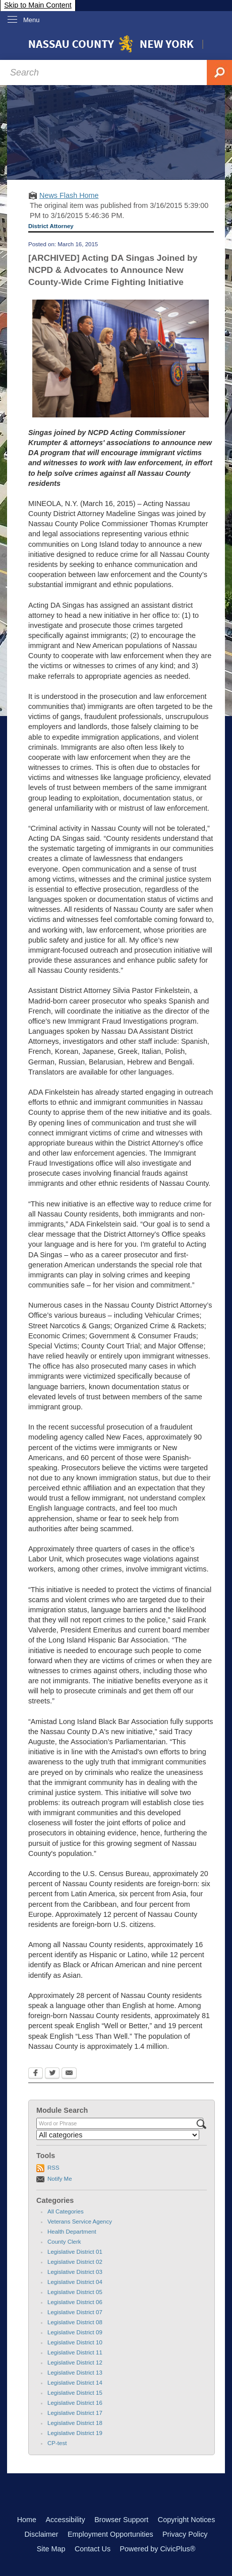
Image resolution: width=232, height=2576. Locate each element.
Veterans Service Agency (79, 2222)
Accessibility (65, 2520)
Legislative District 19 (74, 2433)
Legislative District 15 (74, 2393)
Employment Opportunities (110, 2534)
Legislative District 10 (74, 2342)
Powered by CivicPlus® (157, 2549)
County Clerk (64, 2242)
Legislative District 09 (74, 2332)
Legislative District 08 (74, 2322)
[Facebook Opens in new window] (35, 2074)
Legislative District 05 (74, 2292)
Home (26, 2520)
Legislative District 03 (74, 2272)
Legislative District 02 (74, 2262)
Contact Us (92, 2549)
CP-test (57, 2443)
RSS (53, 2168)
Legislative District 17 (74, 2413)
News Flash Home (69, 195)
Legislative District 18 (74, 2423)
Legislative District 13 (74, 2373)
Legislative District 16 (74, 2403)
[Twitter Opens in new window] (52, 2074)
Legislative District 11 (74, 2352)
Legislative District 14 (74, 2383)
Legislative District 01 (74, 2252)
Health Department (71, 2232)
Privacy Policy (185, 2534)
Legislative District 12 (74, 2362)
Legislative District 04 (74, 2282)
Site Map (51, 2549)
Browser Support (121, 2520)
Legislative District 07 (74, 2312)
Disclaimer (41, 2534)
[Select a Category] (117, 2135)
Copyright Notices (186, 2520)
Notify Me (59, 2179)
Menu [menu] (31, 20)
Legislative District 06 (74, 2302)
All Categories (65, 2211)
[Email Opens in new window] (69, 2074)
